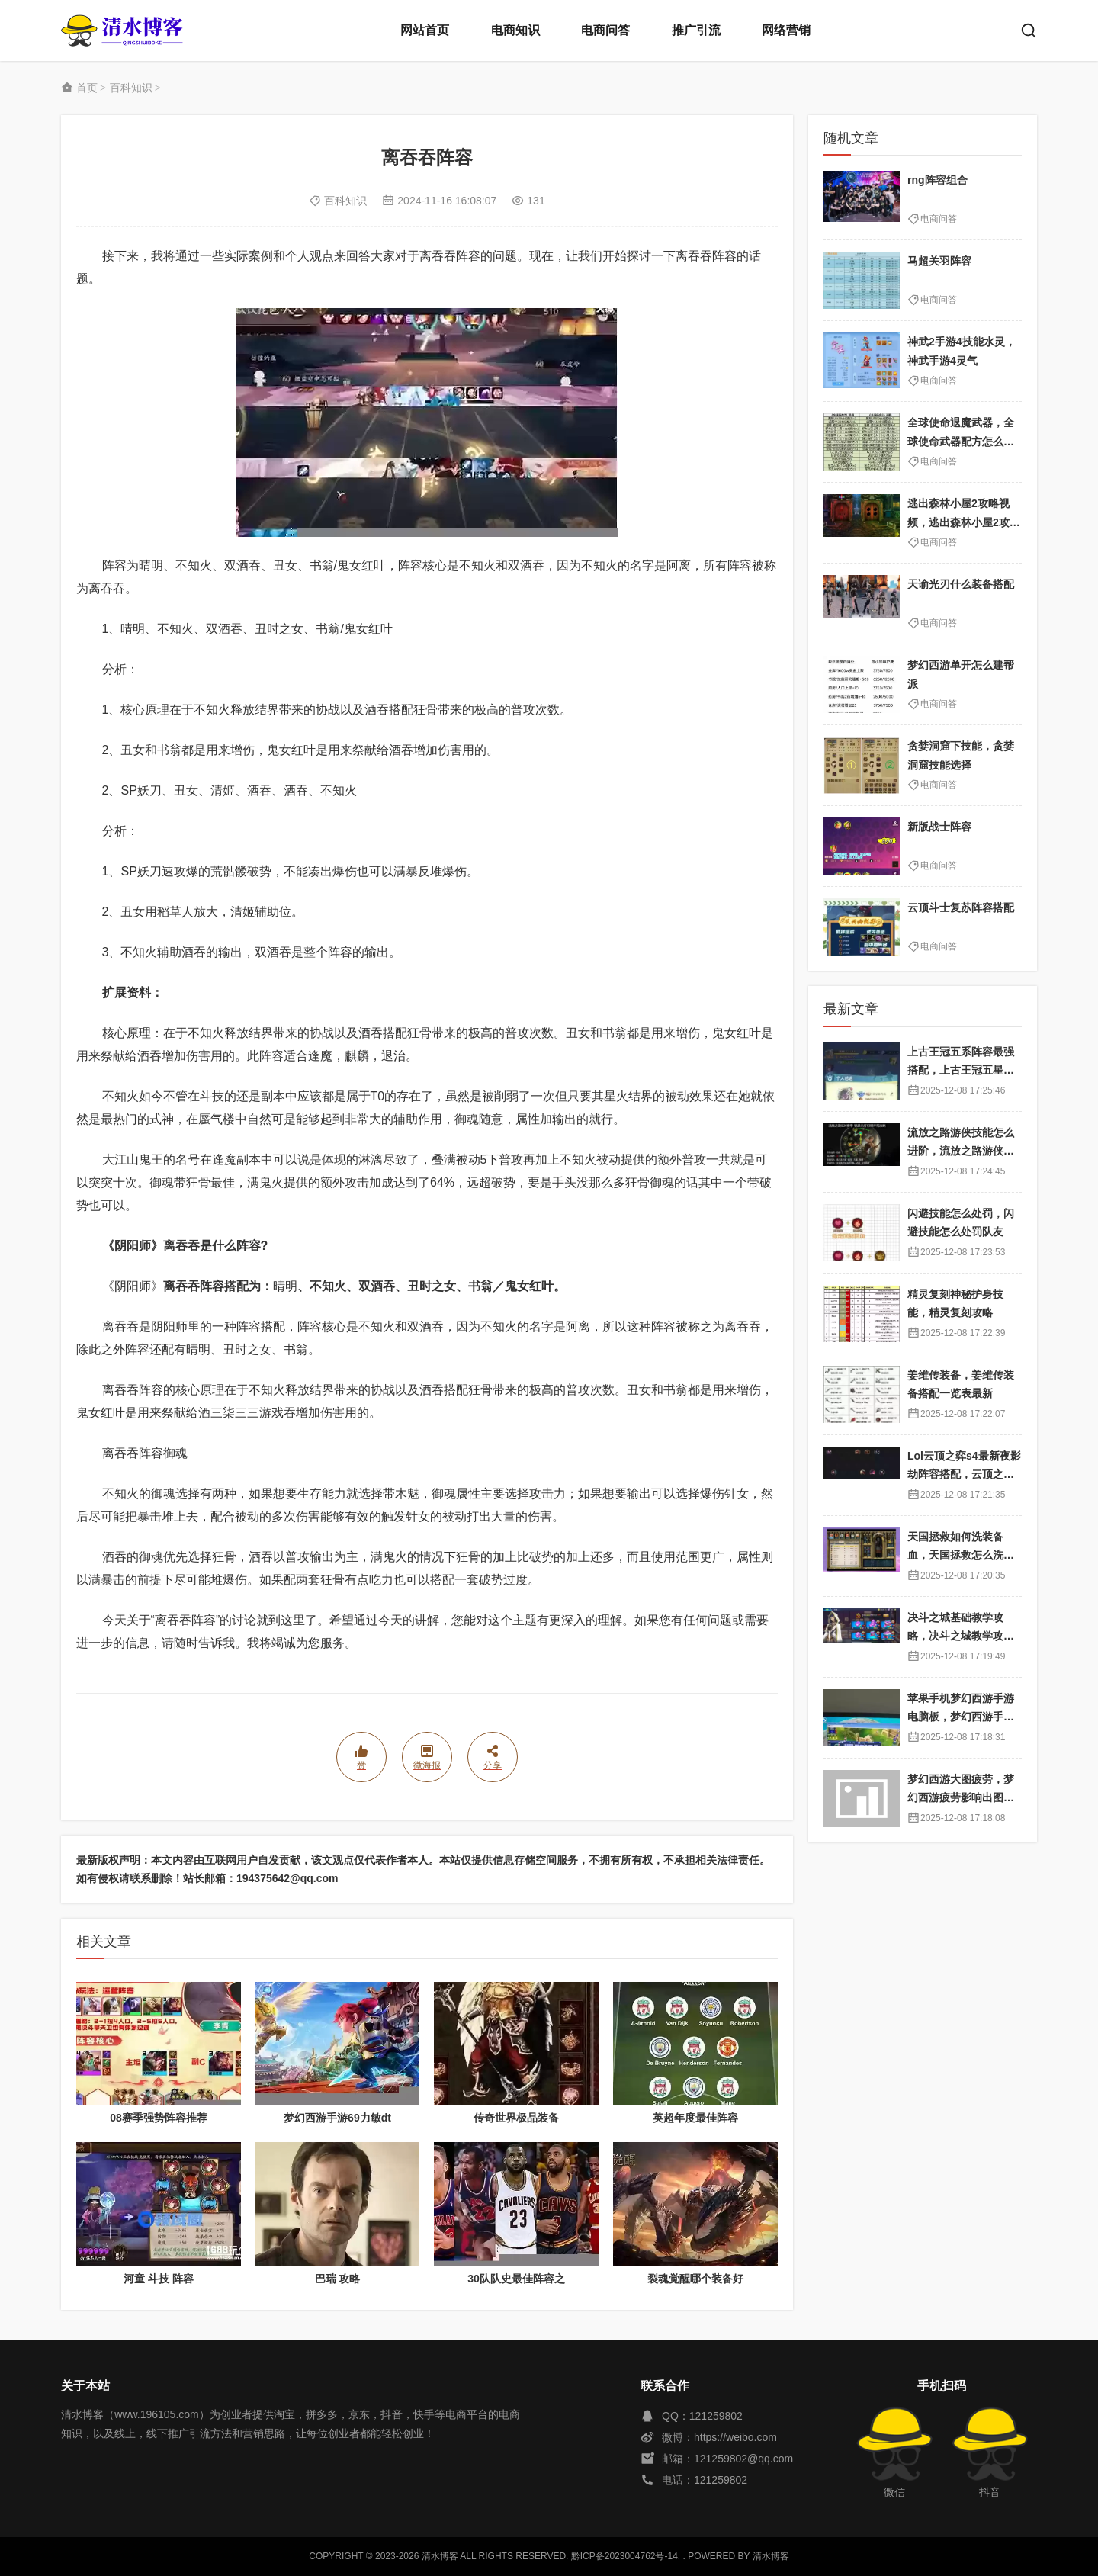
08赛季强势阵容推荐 (158, 2118)
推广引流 (696, 30)
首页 (87, 88)
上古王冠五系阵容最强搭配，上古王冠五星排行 (960, 1070)
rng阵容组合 (937, 180)
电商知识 (515, 30)
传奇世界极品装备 (516, 2118)
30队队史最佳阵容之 (516, 2278)
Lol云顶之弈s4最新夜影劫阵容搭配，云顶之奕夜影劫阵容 (964, 1474)
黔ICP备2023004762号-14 (624, 2556)
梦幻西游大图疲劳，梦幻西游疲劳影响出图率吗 (960, 1798)
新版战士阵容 (939, 827)
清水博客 (122, 30)
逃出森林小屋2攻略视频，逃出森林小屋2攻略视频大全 (963, 522)
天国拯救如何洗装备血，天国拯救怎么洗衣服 (960, 1555)
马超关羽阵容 (939, 261)
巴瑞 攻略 (338, 2278)
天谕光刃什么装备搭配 (960, 584)
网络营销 (786, 30)
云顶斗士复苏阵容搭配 (960, 907)
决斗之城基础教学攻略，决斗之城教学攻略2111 (963, 1636)
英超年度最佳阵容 (695, 2118)
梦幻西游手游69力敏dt (337, 2118)
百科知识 (131, 88)
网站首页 (424, 30)
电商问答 (605, 30)
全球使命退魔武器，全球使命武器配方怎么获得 (960, 441)
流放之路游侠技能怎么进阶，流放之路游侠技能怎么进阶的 (960, 1151)
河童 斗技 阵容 (159, 2278)
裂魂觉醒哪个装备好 (695, 2278)
